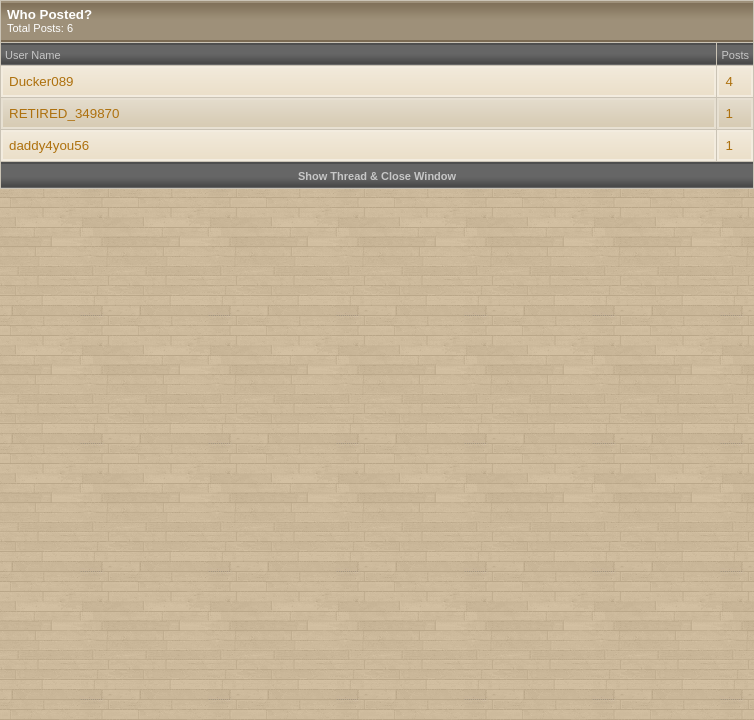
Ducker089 (41, 81)
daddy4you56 (49, 145)
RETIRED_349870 (64, 113)
